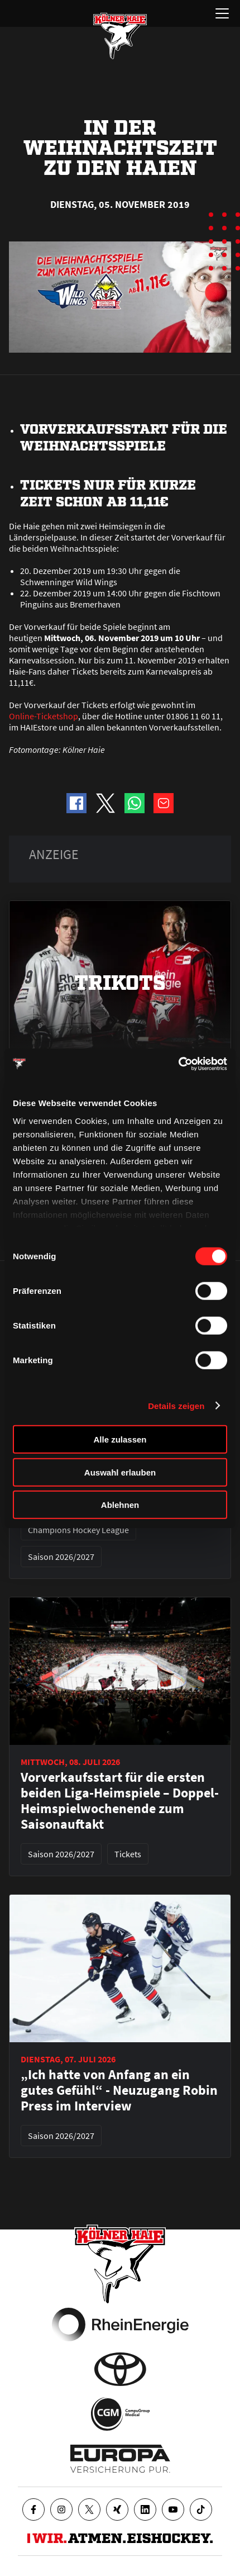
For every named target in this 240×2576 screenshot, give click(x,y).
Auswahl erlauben (120, 1472)
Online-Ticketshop (43, 716)
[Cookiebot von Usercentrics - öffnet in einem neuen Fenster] (178, 1063)
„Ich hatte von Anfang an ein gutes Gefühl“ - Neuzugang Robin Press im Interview (119, 2090)
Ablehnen (120, 1505)
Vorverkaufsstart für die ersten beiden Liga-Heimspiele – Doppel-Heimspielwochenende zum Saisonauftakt (120, 1800)
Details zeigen (176, 1405)
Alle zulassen (119, 1439)
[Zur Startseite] (120, 36)
